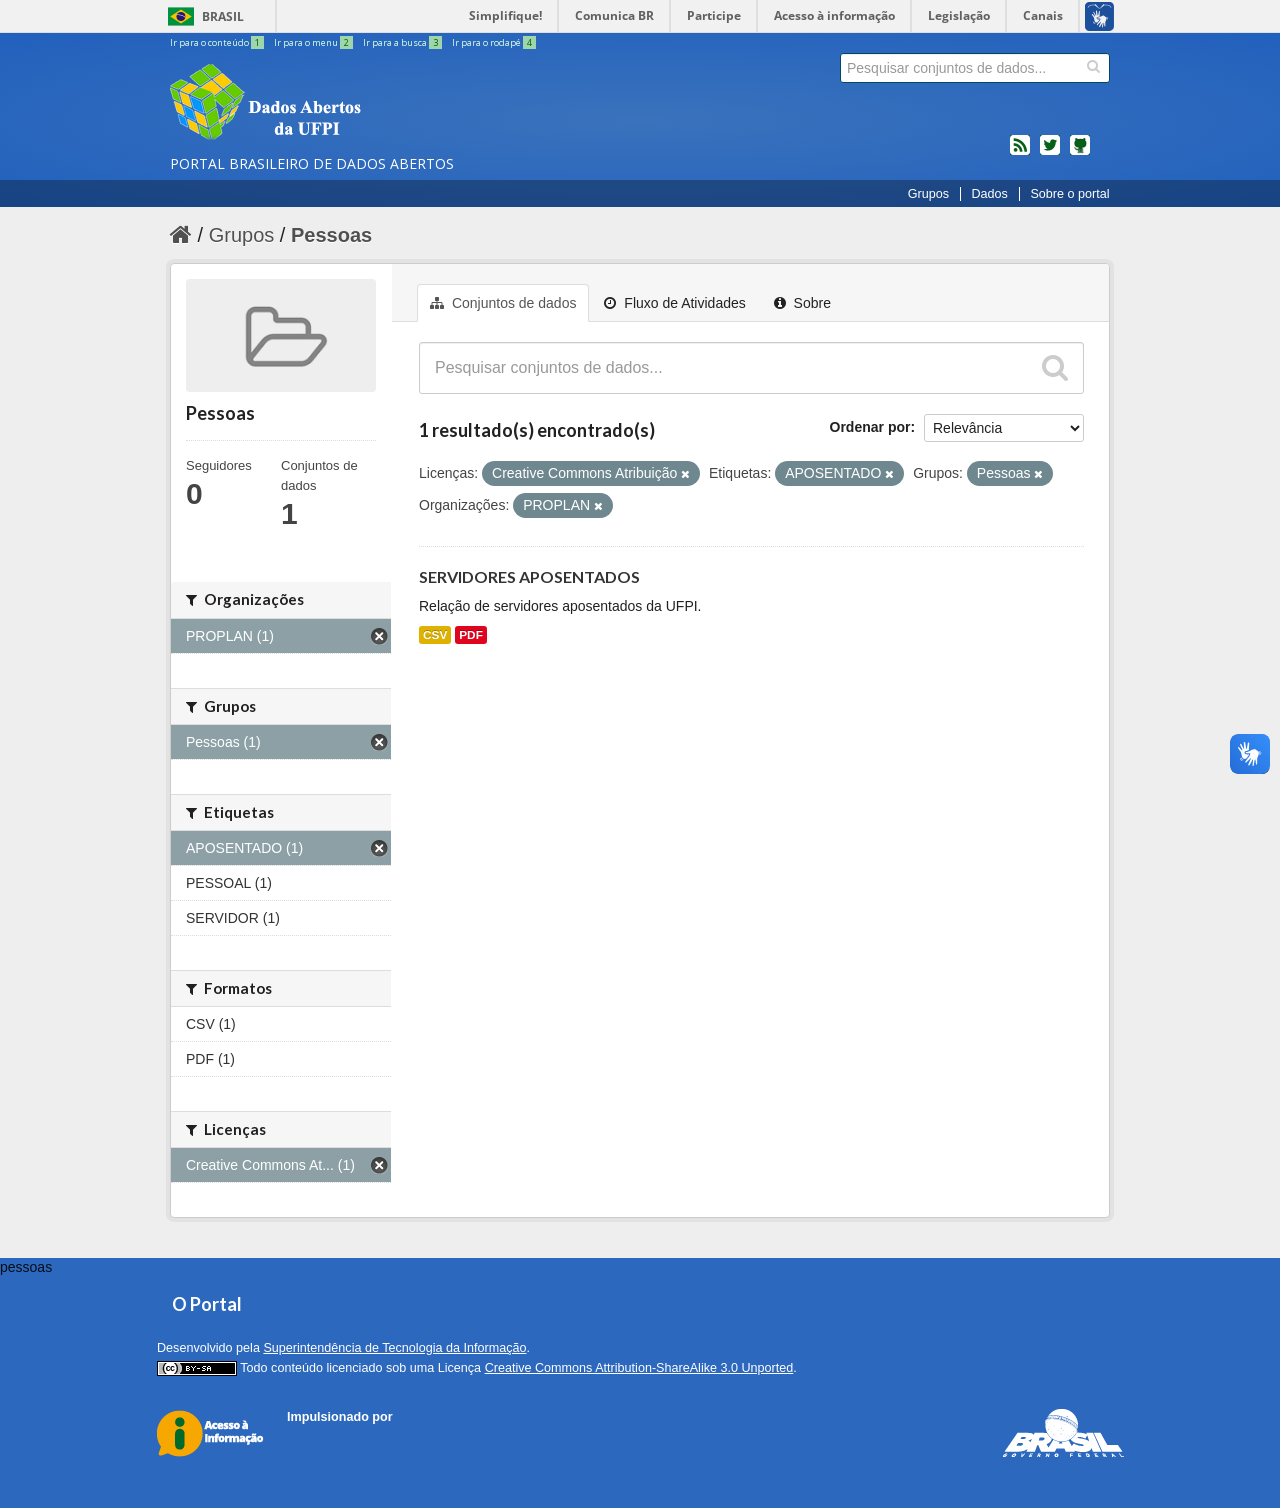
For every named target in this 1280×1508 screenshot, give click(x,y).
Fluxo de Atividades (674, 303)
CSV (435, 635)
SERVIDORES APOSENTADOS (529, 576)
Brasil (223, 16)
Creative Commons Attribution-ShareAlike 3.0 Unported (639, 1368)
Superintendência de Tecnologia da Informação (394, 1348)
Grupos (928, 194)
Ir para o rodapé (494, 42)
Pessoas (331, 235)
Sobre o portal (1069, 194)
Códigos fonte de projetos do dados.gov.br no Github (1080, 153)
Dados (989, 194)
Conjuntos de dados (503, 303)
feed (1020, 153)
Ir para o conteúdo (218, 42)
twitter (1050, 153)
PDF (471, 635)
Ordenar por (870, 427)
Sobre (802, 303)
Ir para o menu (314, 42)
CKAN (321, 1439)
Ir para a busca (403, 42)
